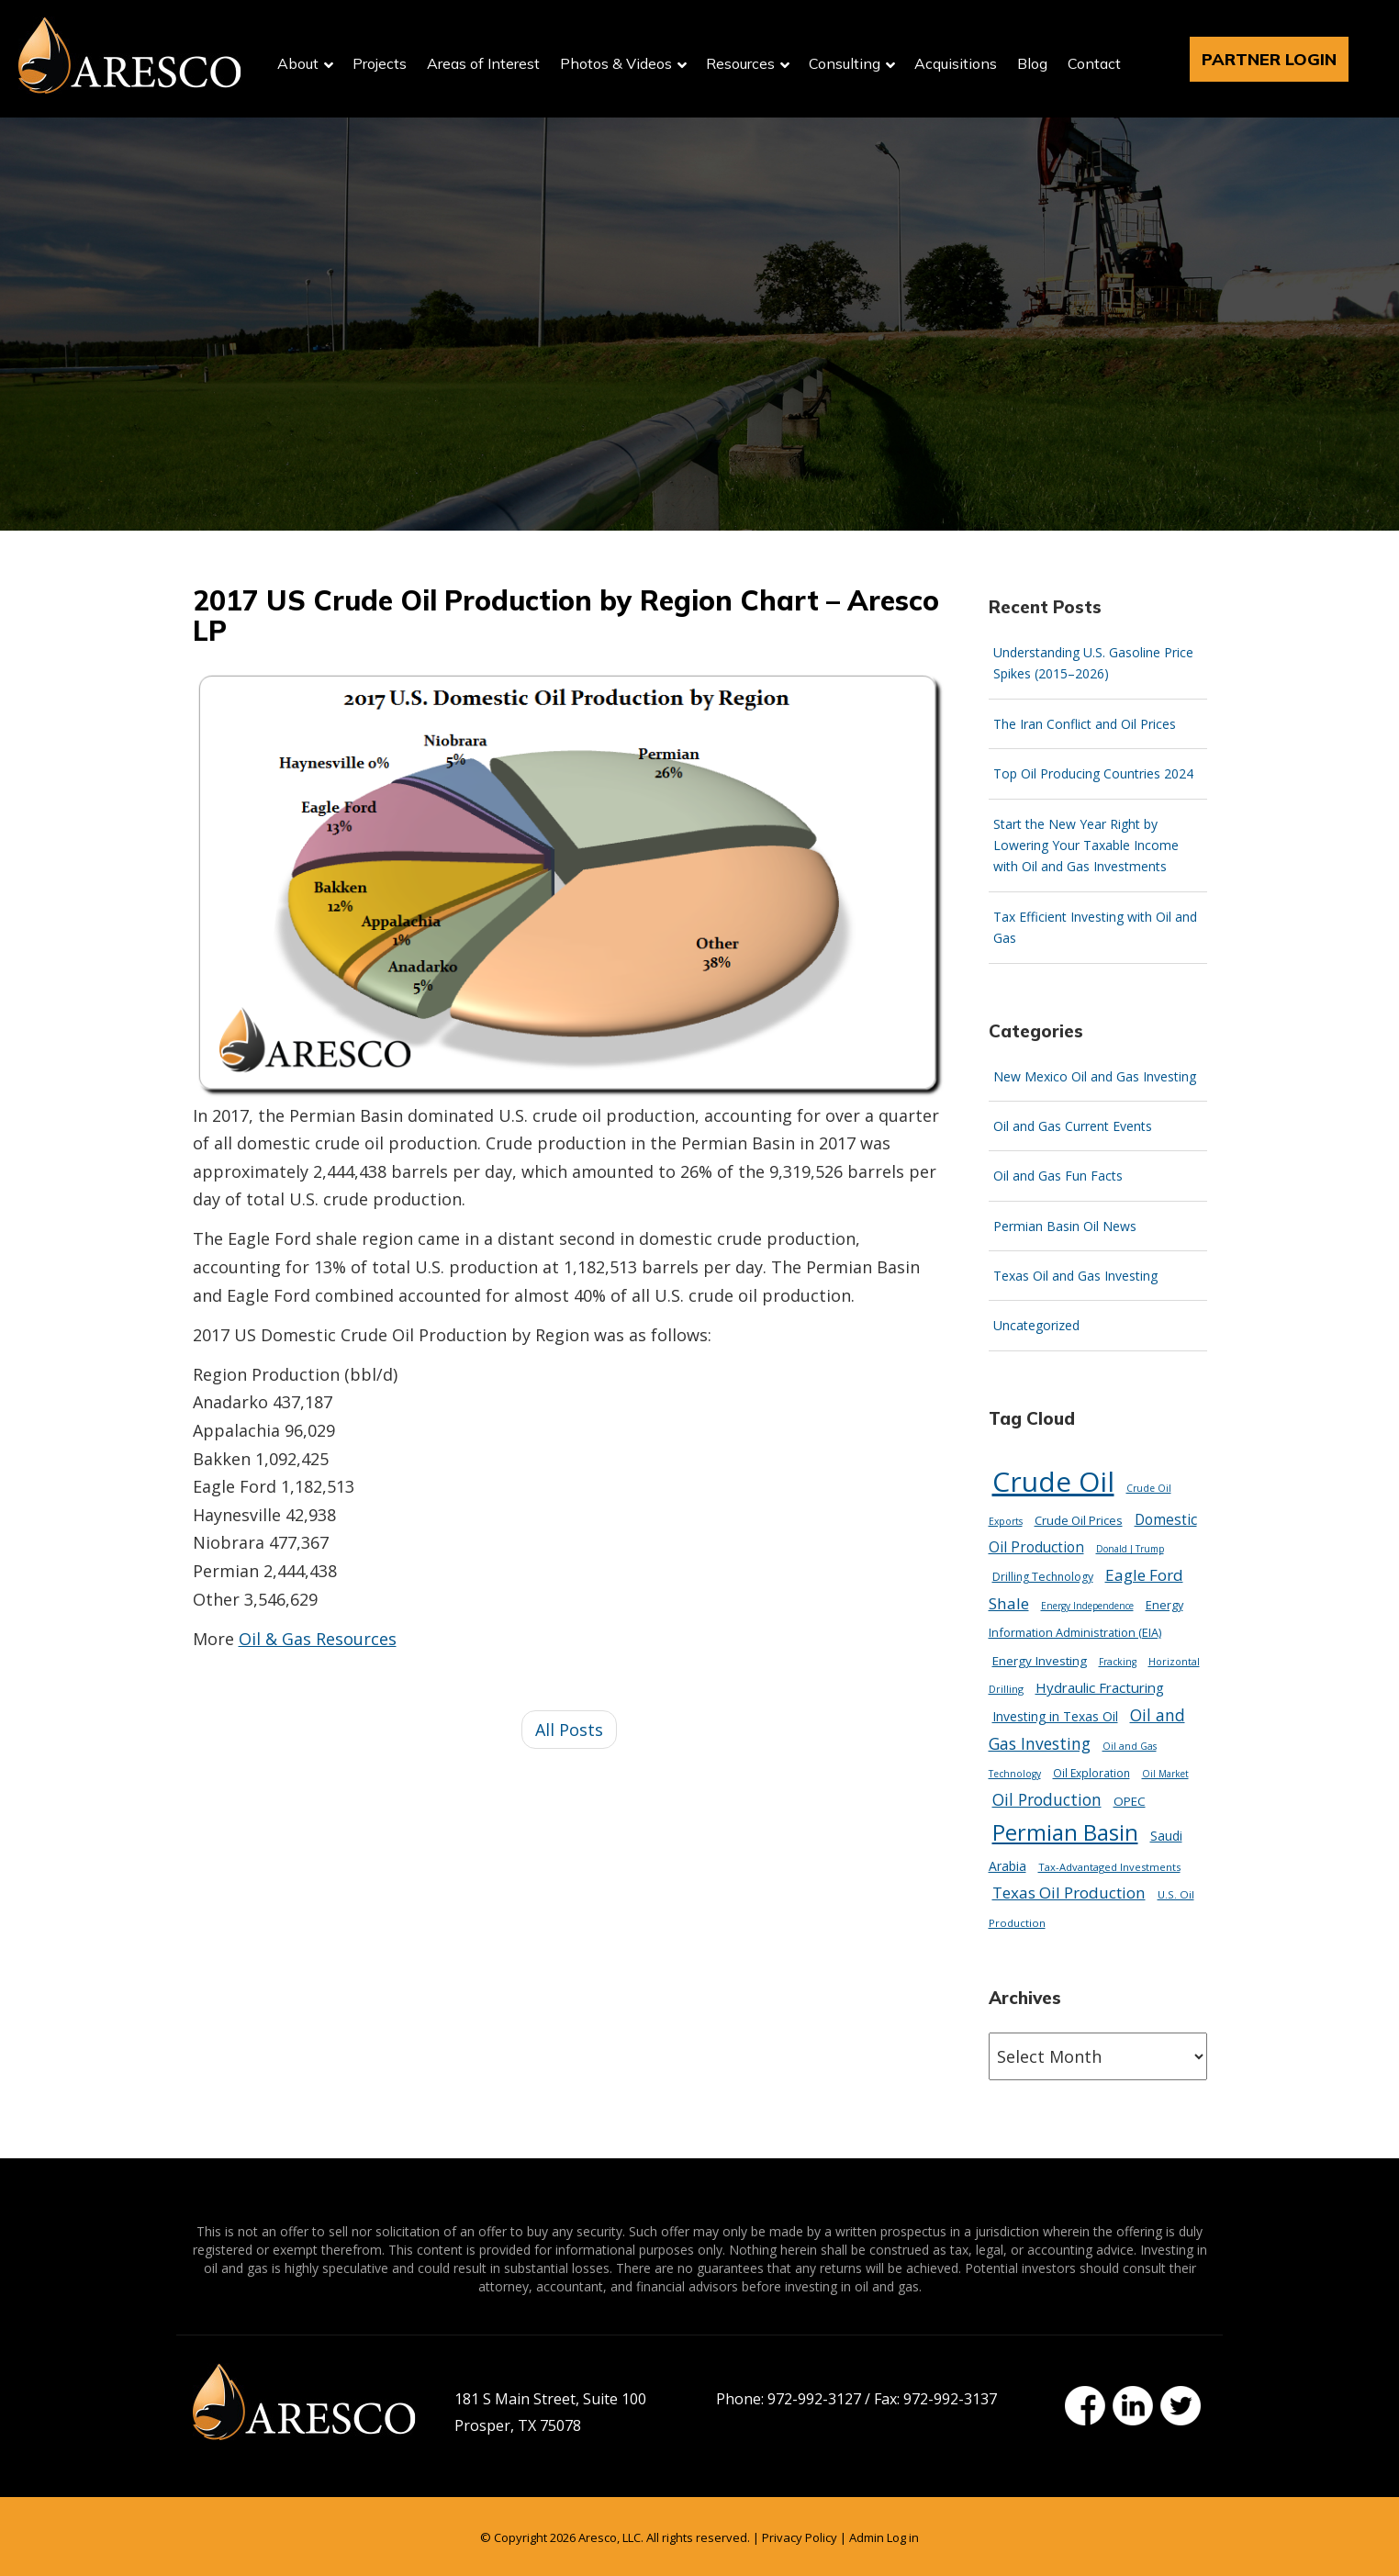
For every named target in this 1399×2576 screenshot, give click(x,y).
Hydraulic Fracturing (1099, 1687)
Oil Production (1047, 1799)
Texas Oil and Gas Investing (1075, 1275)
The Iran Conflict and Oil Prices (1084, 724)
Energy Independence (1087, 1605)
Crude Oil (1053, 1481)
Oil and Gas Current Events (1072, 1126)
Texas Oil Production (1069, 1892)
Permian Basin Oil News (1064, 1226)
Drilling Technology (1042, 1577)
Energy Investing (1039, 1660)
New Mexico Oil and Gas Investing (1094, 1076)
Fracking (1117, 1661)
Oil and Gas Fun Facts (1058, 1175)
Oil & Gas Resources (318, 1639)
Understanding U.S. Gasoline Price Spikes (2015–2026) (1093, 663)
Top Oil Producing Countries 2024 (1093, 773)
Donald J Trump (1130, 1548)
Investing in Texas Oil (1055, 1716)
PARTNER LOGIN (1269, 59)
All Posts (569, 1730)
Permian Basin (1065, 1832)
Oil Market (1165, 1773)
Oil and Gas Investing (1087, 1729)
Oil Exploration (1091, 1773)
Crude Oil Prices (1079, 1520)
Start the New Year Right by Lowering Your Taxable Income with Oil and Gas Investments (1086, 845)
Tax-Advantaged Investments (1109, 1867)
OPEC (1130, 1801)
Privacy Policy (799, 2537)
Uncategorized (1036, 1325)
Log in (903, 2537)
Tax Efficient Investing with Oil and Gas (1095, 927)
